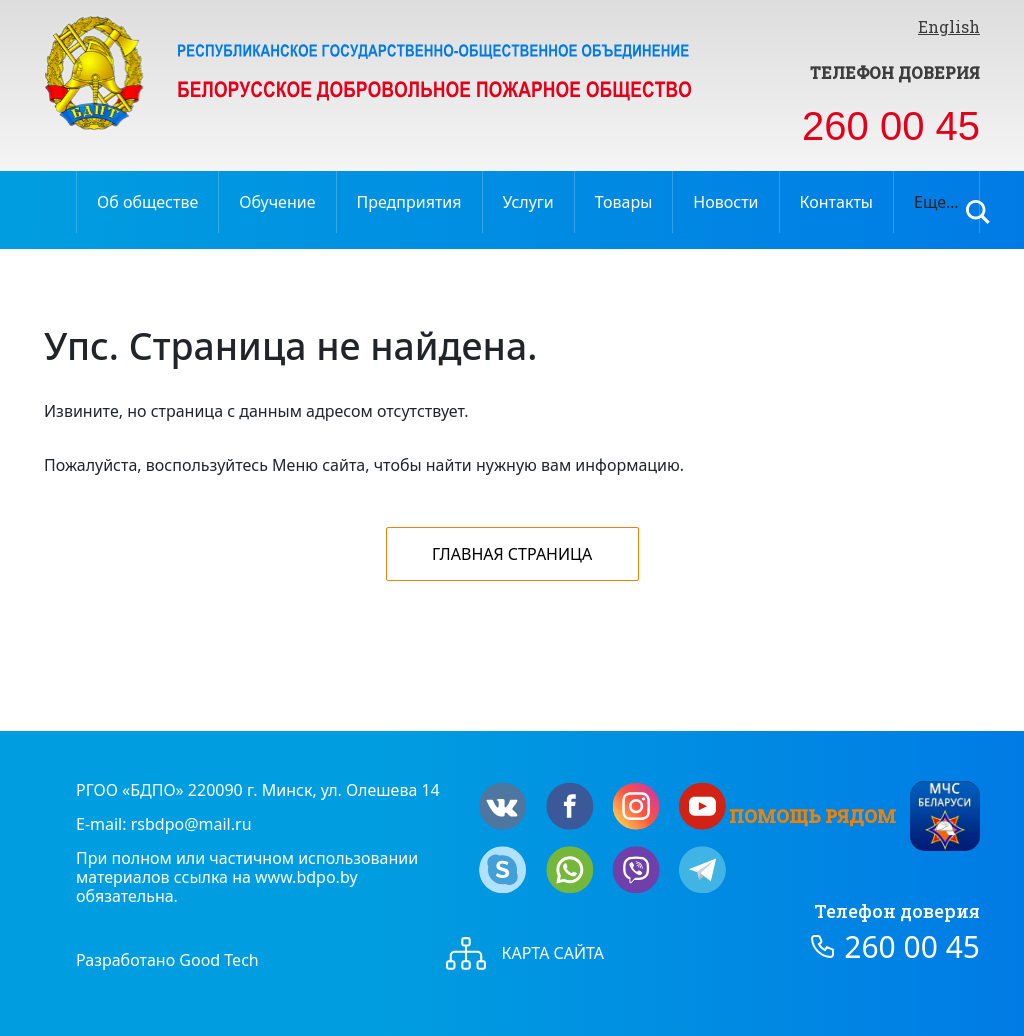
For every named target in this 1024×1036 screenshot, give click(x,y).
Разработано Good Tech (167, 960)
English (949, 26)
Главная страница (512, 554)
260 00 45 (891, 126)
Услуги (528, 202)
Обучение (277, 202)
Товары (624, 202)
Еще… (936, 202)
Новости (725, 202)
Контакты (836, 202)
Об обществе (147, 202)
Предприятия (409, 202)
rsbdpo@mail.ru (191, 824)
